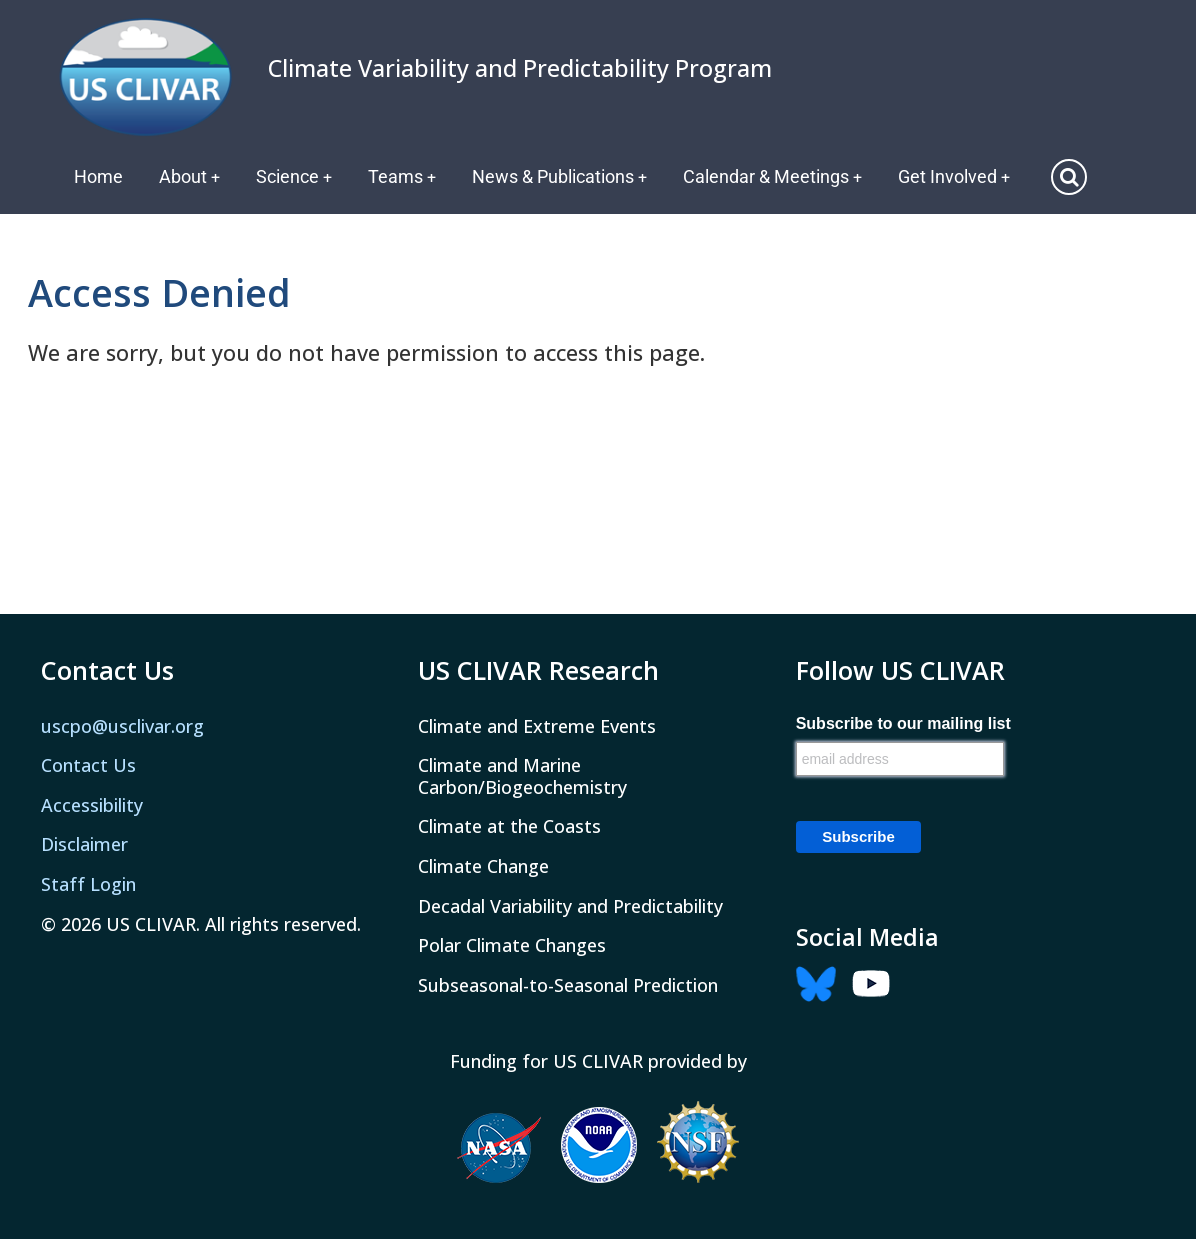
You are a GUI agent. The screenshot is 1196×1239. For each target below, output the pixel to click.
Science (295, 176)
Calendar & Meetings (777, 176)
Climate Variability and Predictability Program (520, 68)
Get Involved (959, 176)
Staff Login (88, 884)
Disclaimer (84, 844)
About (190, 176)
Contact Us (88, 765)
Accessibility (92, 805)
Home (98, 176)
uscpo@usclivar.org (122, 725)
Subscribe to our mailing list (903, 723)
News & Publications (563, 176)
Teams (404, 176)
